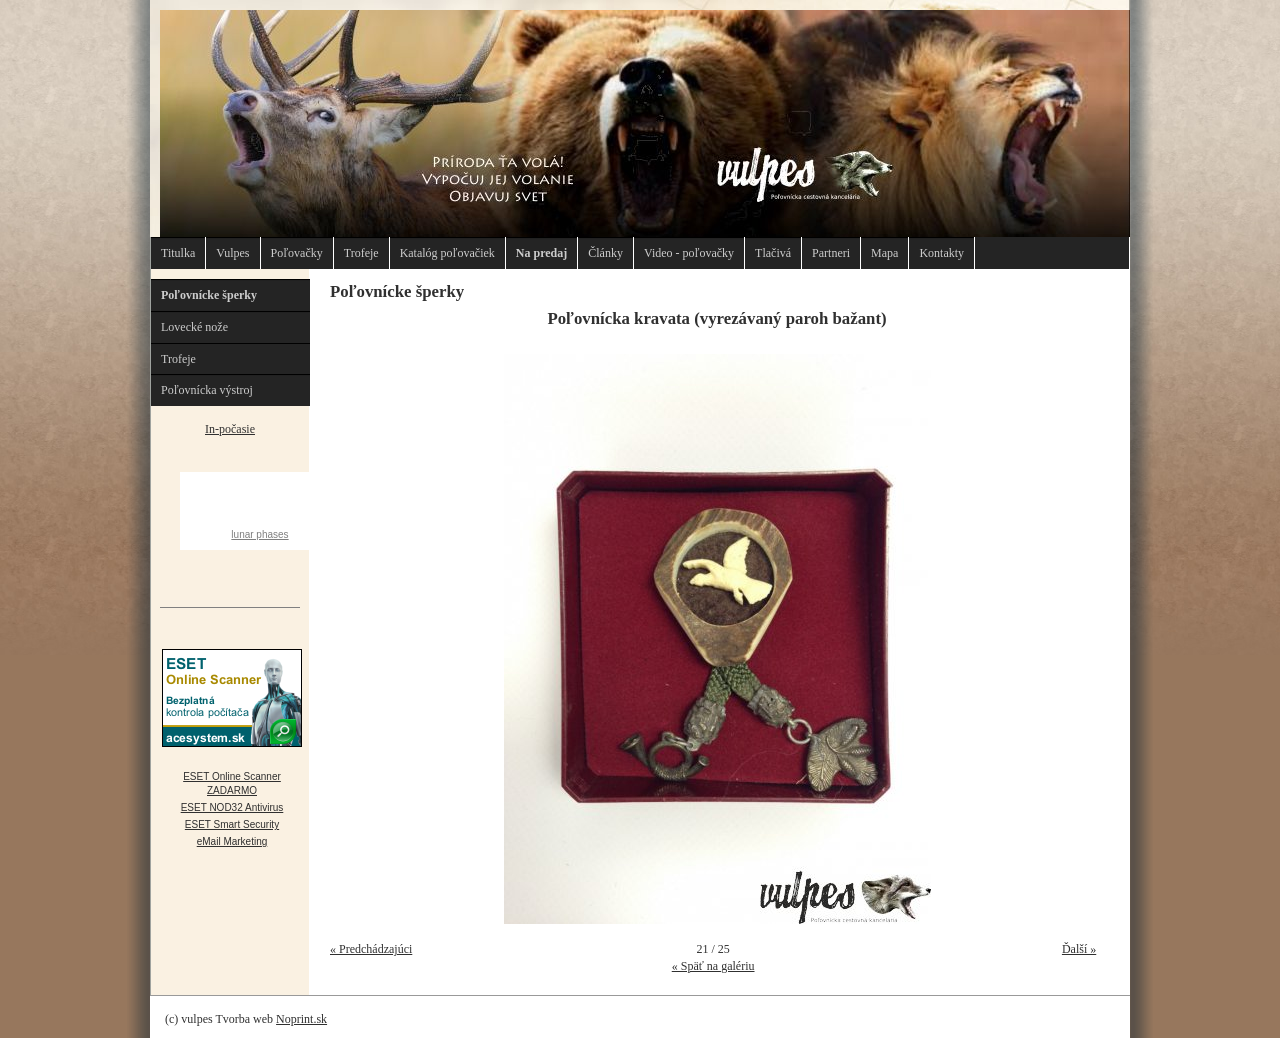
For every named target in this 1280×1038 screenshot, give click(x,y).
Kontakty (941, 253)
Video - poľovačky (689, 253)
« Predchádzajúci (371, 949)
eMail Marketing (232, 841)
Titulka (178, 253)
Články (605, 253)
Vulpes (232, 253)
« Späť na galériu (713, 966)
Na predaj (541, 253)
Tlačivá (773, 253)
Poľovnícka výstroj (207, 390)
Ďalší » (1079, 949)
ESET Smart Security (232, 824)
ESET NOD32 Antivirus (232, 807)
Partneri (831, 253)
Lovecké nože (194, 327)
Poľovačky (297, 253)
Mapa (884, 253)
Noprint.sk (301, 1019)
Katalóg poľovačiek (447, 253)
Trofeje (361, 253)
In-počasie (230, 429)
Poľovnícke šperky (209, 295)
